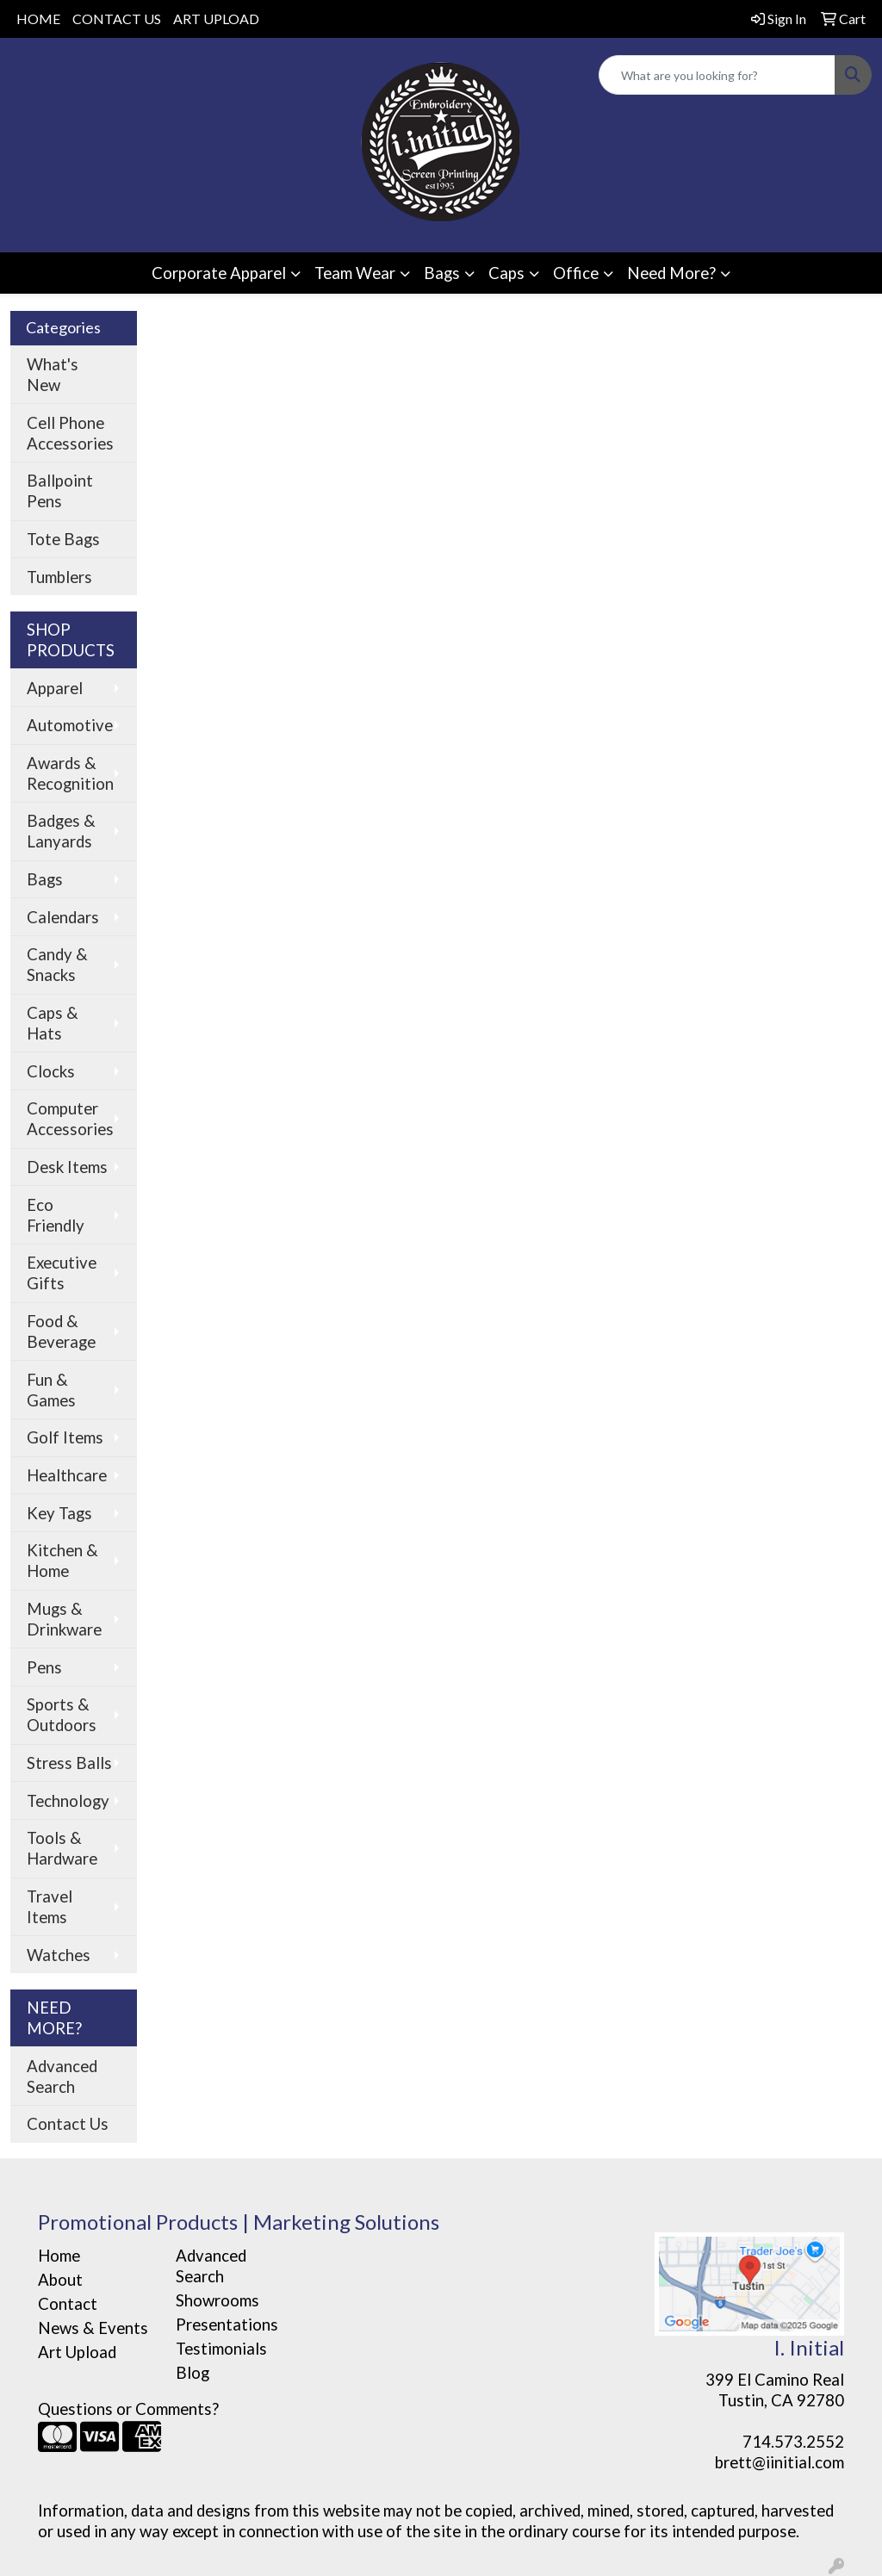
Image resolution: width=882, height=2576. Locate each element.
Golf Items (65, 1437)
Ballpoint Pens (60, 491)
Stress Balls (69, 1763)
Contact (67, 2303)
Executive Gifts (61, 1273)
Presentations (227, 2324)
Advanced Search (62, 2076)
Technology (68, 1800)
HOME (38, 18)
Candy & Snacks (57, 964)
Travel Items (49, 1907)
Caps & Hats (52, 1023)
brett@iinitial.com (779, 2462)
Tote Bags (63, 539)
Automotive (70, 725)
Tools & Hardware (62, 1848)
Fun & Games (51, 1390)
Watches (58, 1955)
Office (576, 273)
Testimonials (221, 2348)
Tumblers (59, 577)
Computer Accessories (70, 1119)
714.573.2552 (793, 2441)
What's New (52, 374)
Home (59, 2255)
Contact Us (68, 2123)
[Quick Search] (717, 75)
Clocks (51, 1071)
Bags (442, 273)
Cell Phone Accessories (70, 433)
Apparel (55, 688)
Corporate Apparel (219, 273)
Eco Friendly (55, 1215)
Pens (44, 1667)
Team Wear (354, 273)
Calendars (63, 917)
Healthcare (67, 1475)
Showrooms (217, 2300)
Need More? (671, 273)
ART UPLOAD (216, 18)
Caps (506, 273)
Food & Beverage (61, 1331)
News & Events (93, 2327)
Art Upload (77, 2352)
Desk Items (67, 1167)
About (60, 2279)
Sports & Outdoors (61, 1715)
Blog (192, 2372)
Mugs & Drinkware (64, 1619)
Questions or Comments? (128, 2408)
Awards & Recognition (70, 773)
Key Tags (59, 1513)
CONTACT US (116, 18)
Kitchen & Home (62, 1560)
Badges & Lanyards (61, 831)
